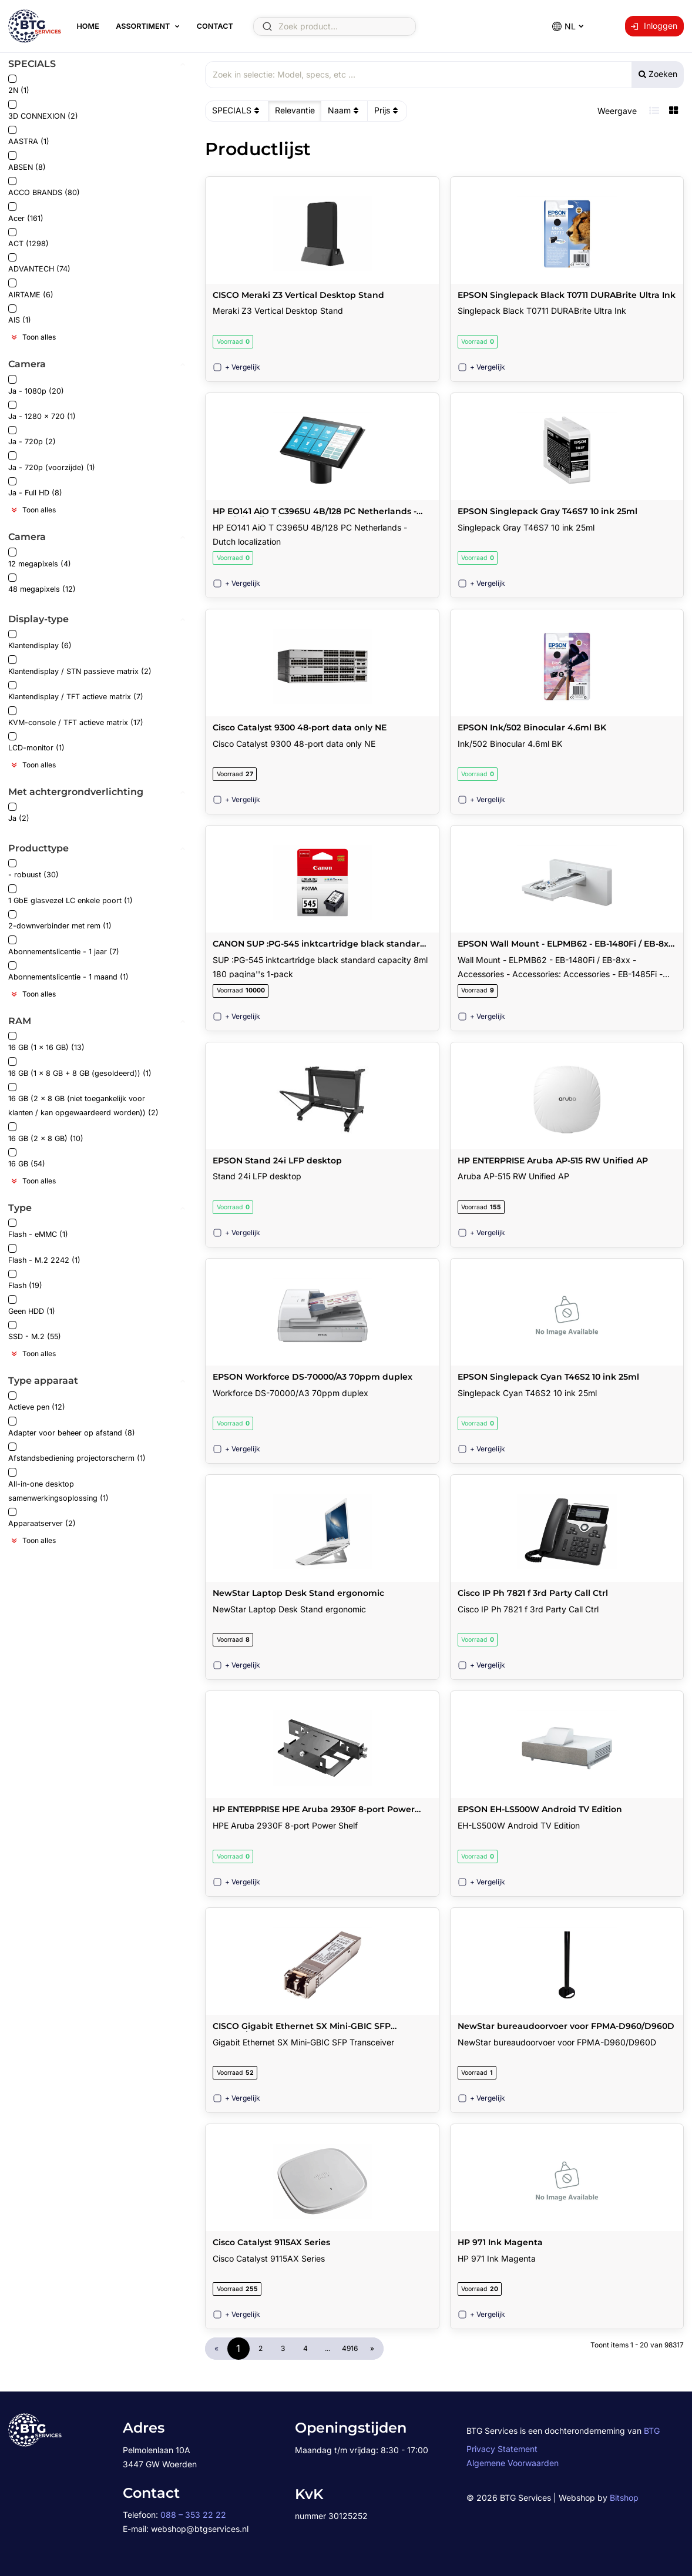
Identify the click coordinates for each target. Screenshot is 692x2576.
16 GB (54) (26, 1158)
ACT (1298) (28, 238)
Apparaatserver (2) (42, 1518)
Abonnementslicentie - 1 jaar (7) (63, 945)
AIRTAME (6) (30, 288)
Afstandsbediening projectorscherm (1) (77, 1453)
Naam (344, 110)
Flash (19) (25, 1280)
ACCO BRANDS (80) (44, 187)
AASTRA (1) (28, 136)
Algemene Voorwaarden (512, 2463)
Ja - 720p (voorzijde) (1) (51, 461)
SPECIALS (237, 110)
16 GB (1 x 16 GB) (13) (46, 1042)
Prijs (387, 110)
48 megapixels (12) (42, 583)
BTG (652, 2431)
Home (87, 26)
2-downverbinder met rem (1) (60, 920)
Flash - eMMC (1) (38, 1229)
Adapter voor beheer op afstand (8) (71, 1427)
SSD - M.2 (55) (34, 1331)
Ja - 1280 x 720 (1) (42, 411)
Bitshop (624, 2498)
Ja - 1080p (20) (36, 385)
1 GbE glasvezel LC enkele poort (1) (70, 894)
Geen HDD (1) (31, 1305)
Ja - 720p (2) (32, 436)
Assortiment (143, 26)
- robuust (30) (33, 869)
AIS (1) (19, 314)
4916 (350, 2348)
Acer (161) (25, 212)
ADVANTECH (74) (39, 263)
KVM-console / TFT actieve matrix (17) (75, 716)
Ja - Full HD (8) (35, 487)
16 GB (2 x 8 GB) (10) (45, 1132)
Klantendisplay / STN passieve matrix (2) (80, 665)
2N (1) (18, 85)
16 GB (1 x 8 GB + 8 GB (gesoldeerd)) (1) (80, 1067)
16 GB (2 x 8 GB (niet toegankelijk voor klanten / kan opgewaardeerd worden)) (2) (83, 1100)
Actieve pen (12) (36, 1401)
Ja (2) (18, 813)
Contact (214, 26)
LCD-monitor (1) (36, 742)
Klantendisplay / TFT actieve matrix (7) (75, 691)
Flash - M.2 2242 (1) (44, 1254)
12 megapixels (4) (39, 558)
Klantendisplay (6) (40, 640)
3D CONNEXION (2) (43, 110)
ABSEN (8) (27, 161)
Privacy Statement (502, 2449)
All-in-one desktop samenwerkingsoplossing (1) (58, 1485)
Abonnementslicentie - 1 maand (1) (68, 971)
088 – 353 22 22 (193, 2515)
